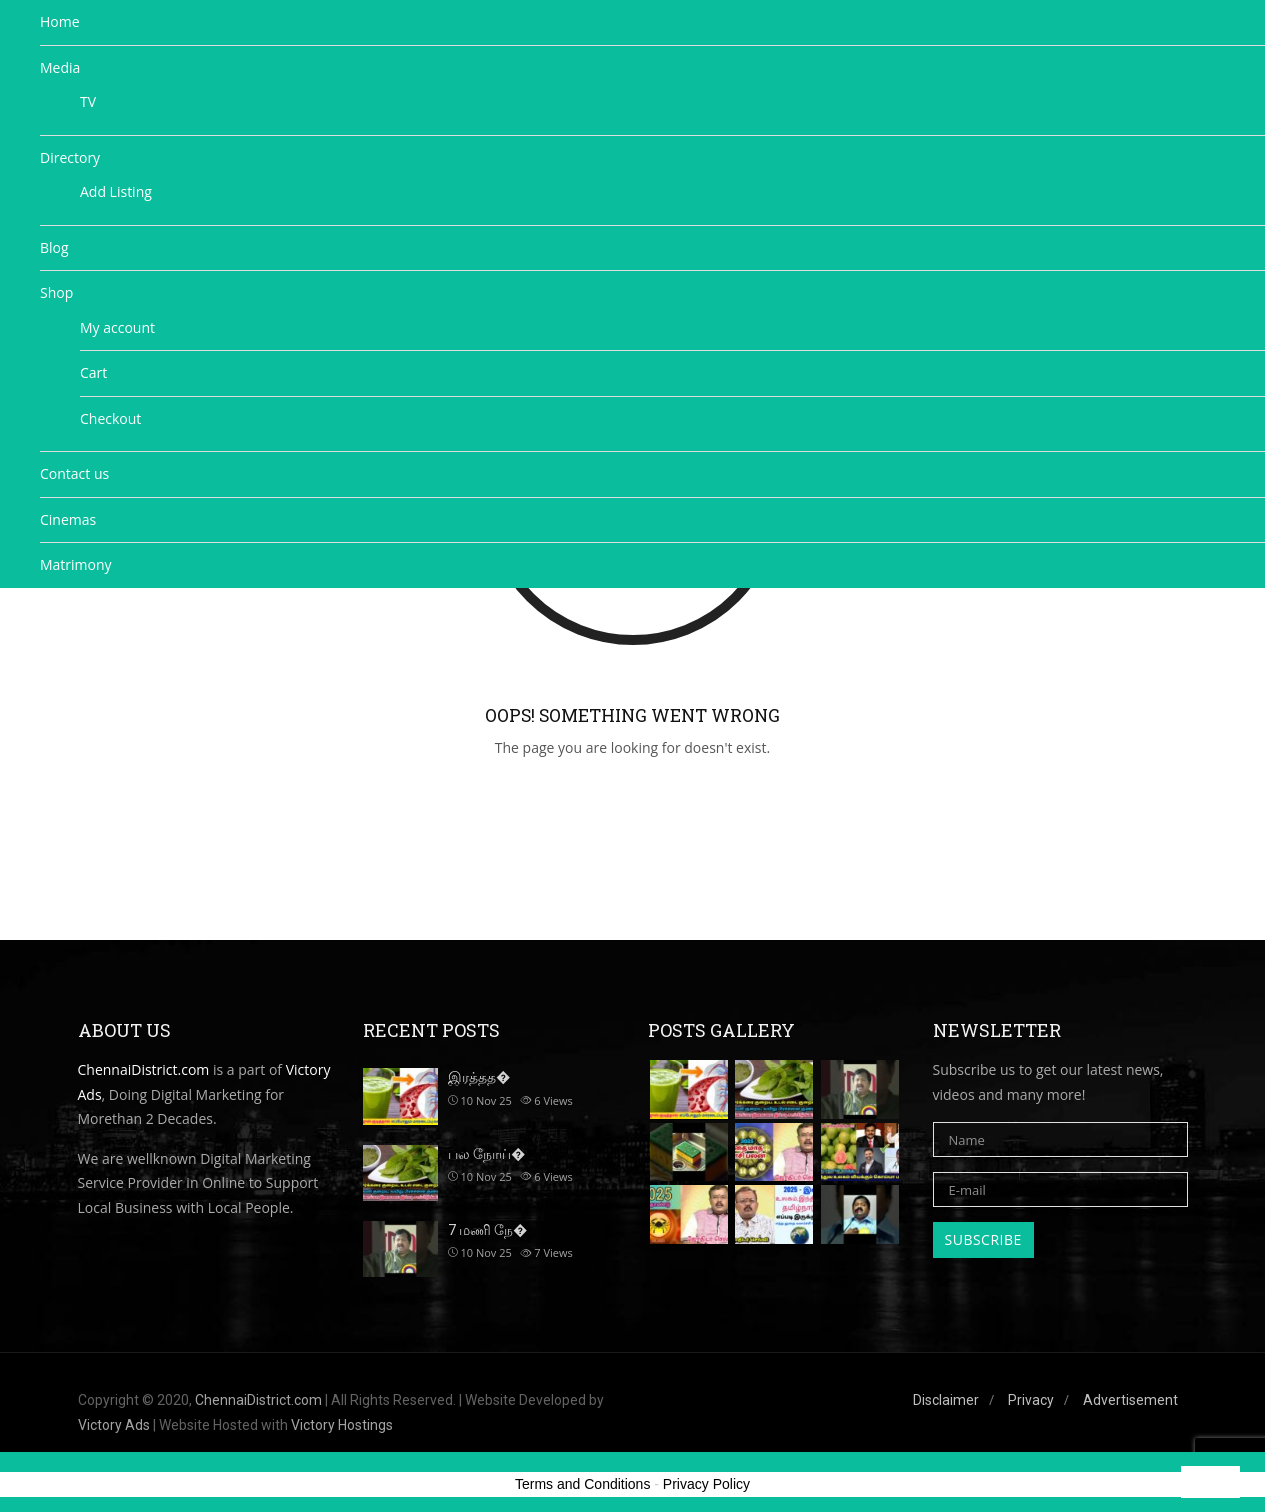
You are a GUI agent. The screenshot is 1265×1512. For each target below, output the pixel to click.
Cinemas (68, 519)
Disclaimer (946, 1400)
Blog (54, 247)
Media (60, 67)
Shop (56, 292)
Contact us (74, 473)
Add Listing (116, 191)
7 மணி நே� (487, 1230)
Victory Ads (114, 1425)
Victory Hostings (342, 1425)
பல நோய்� (486, 1154)
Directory (70, 157)
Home (60, 21)
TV (88, 101)
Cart (93, 372)
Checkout (110, 418)
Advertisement (1130, 1400)
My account (117, 327)
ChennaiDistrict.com (258, 1400)
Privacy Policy (706, 1484)
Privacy (1031, 1400)
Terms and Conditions (582, 1484)
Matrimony (76, 564)
